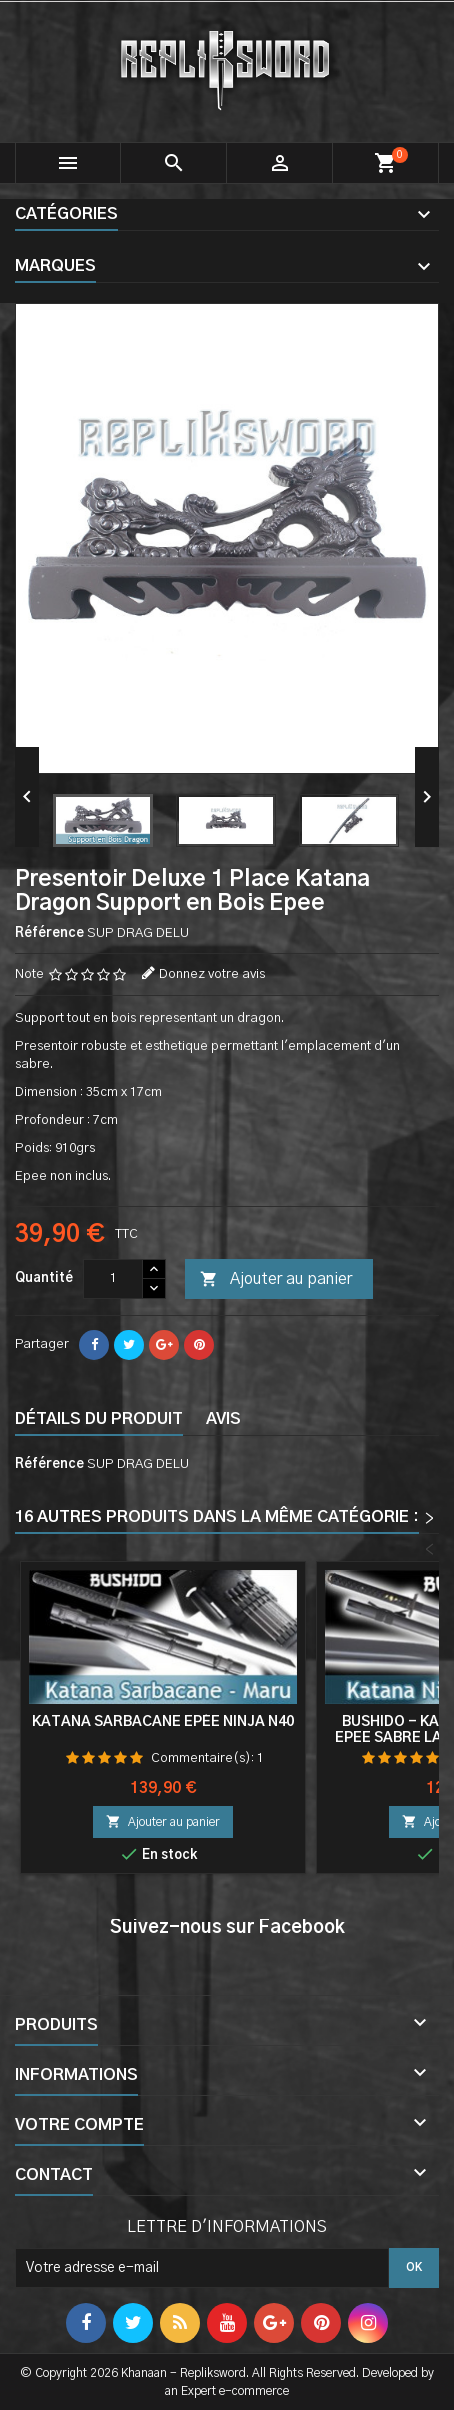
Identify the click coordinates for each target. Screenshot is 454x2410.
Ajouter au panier (276, 1280)
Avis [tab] (223, 1419)
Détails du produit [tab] (99, 1419)
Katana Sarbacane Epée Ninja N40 (163, 1722)
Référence (49, 933)
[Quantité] (113, 1279)
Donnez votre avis (212, 974)
